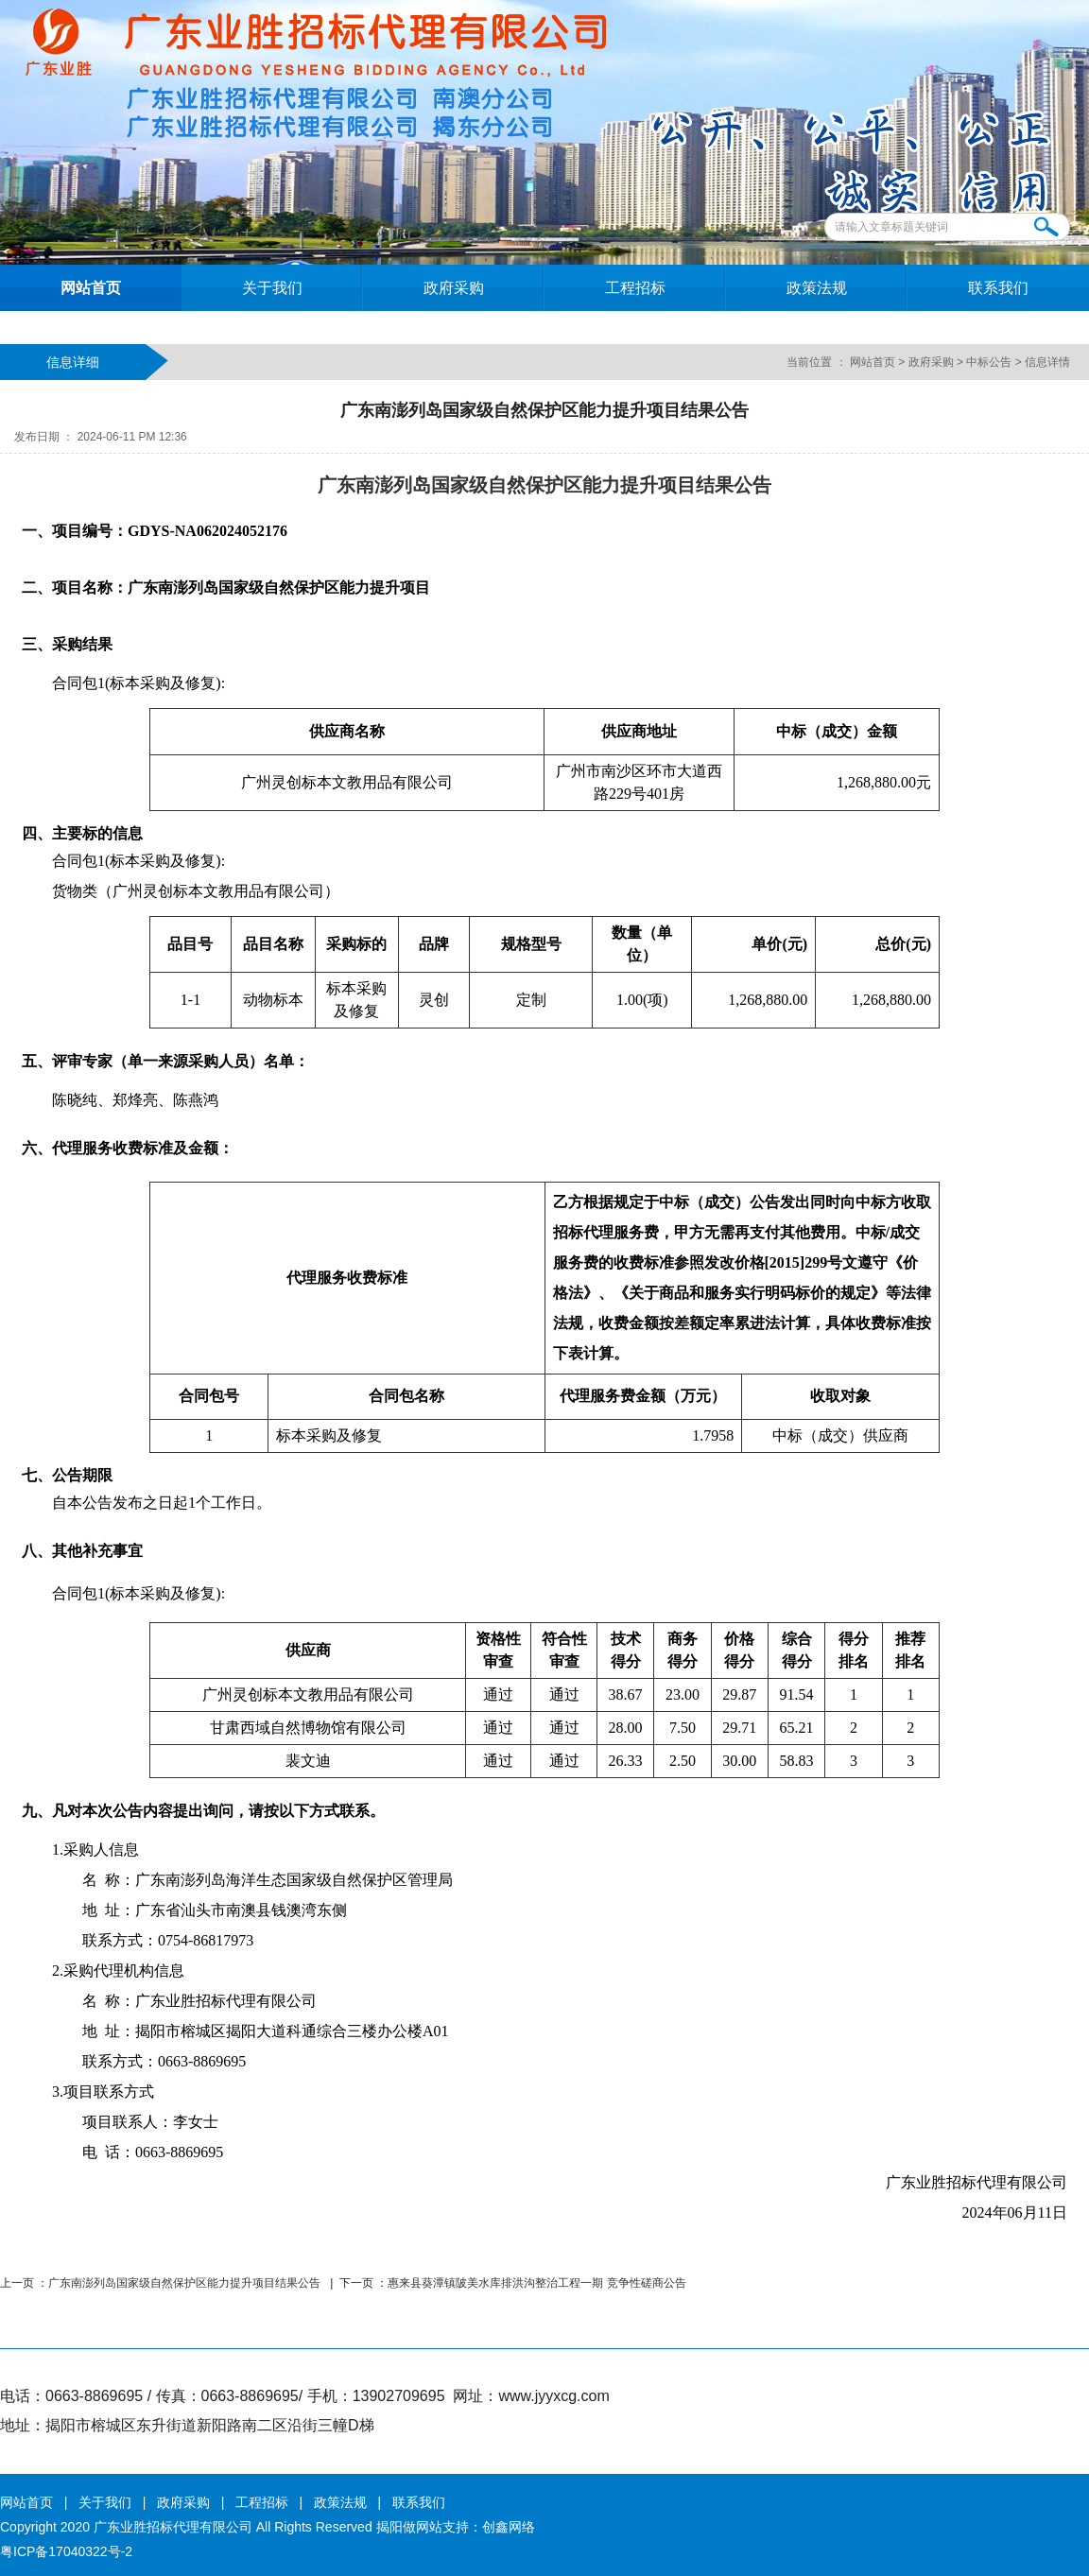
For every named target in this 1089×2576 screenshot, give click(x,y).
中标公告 (988, 362)
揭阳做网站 (409, 2526)
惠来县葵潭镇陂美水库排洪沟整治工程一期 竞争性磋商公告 (536, 2283)
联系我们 (998, 288)
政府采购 (454, 288)
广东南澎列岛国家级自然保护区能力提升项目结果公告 (185, 2283)
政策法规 (816, 288)
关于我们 (272, 288)
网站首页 (90, 288)
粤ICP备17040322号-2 (66, 2551)
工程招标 (635, 288)
